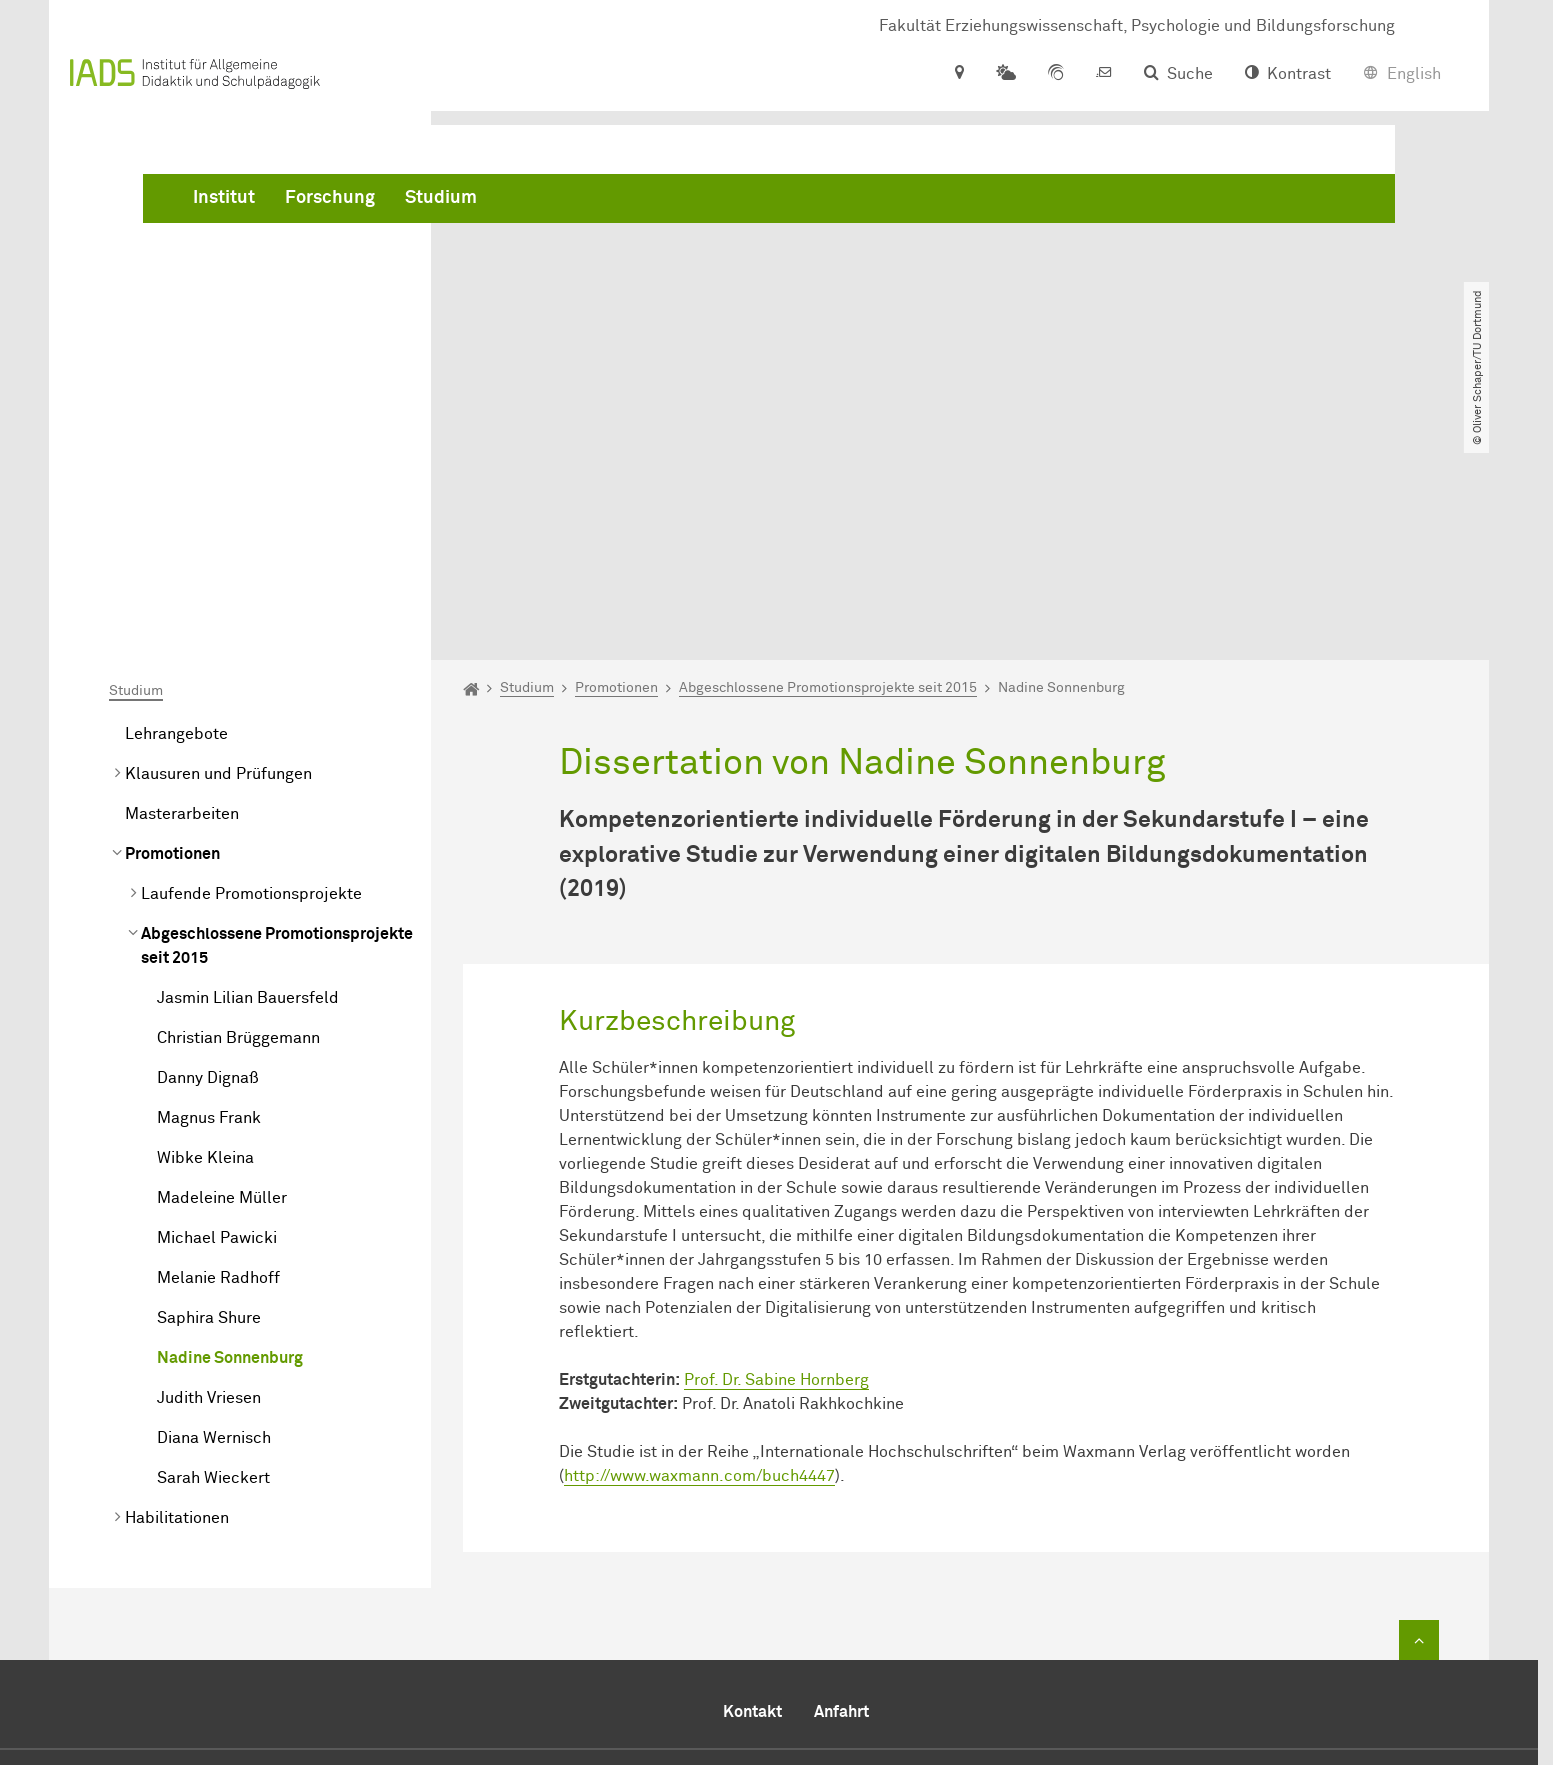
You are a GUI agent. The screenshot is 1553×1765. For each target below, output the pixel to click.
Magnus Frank (209, 889)
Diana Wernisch (214, 1209)
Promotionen (172, 625)
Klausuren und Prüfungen (218, 545)
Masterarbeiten (182, 585)
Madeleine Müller (222, 969)
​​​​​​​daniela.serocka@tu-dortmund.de (938, 1661)
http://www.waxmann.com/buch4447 (699, 1247)
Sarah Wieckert (213, 1249)
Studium (745, 200)
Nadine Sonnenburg (230, 1129)
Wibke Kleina (205, 929)
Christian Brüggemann (238, 809)
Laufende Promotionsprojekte (251, 665)
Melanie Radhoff (218, 1049)
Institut (528, 200)
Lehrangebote (176, 505)
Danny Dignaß (208, 849)
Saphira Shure (209, 1089)
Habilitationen (177, 1289)
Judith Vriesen (209, 1169)
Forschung (634, 200)
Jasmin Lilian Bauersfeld (248, 769)
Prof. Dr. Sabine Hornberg (776, 1151)
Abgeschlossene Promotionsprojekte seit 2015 (277, 717)
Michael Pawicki (217, 1009)
